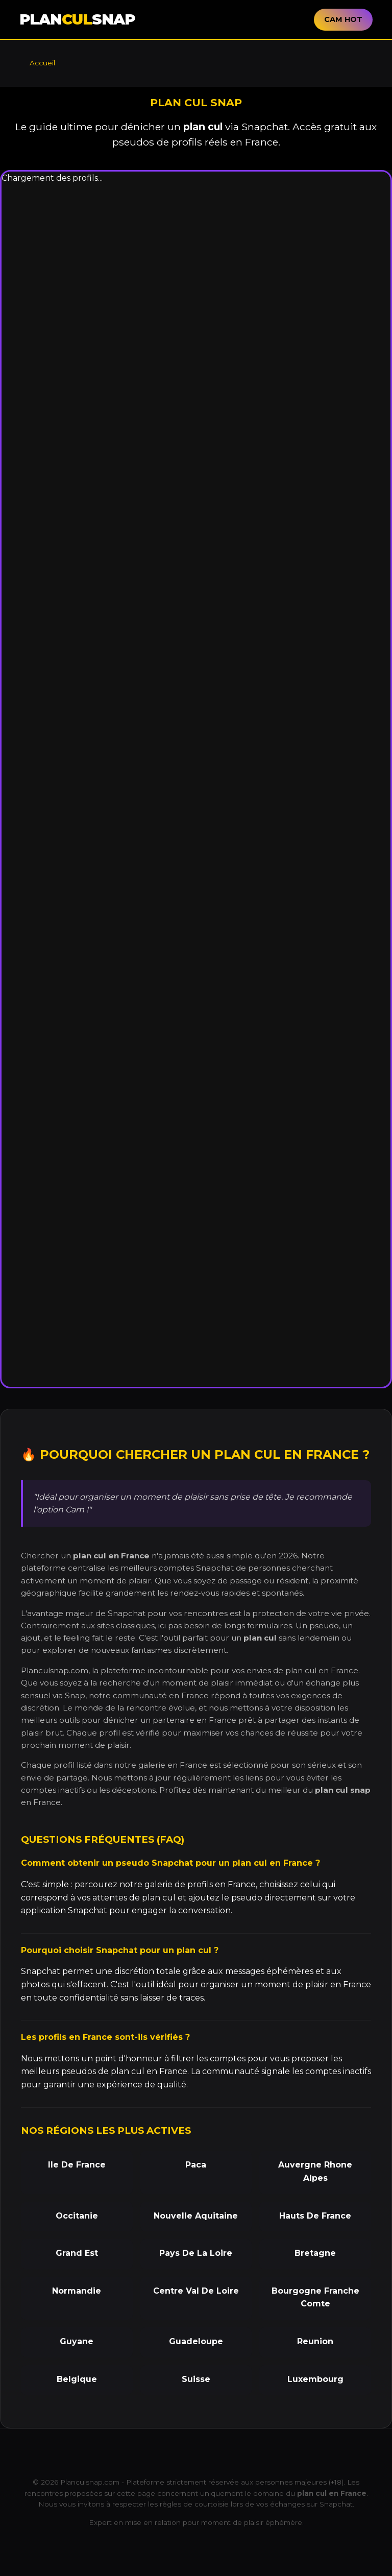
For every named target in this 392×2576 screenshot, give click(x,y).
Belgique (77, 2379)
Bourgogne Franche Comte (315, 2297)
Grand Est (77, 2253)
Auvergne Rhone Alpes (315, 2171)
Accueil (42, 63)
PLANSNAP (77, 19)
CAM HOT (343, 19)
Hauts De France (315, 2216)
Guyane (76, 2341)
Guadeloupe (196, 2341)
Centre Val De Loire (196, 2291)
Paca (195, 2165)
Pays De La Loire (195, 2253)
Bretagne (315, 2253)
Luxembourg (315, 2379)
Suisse (196, 2379)
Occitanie (77, 2216)
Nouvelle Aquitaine (196, 2216)
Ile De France (77, 2165)
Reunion (315, 2341)
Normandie (76, 2291)
